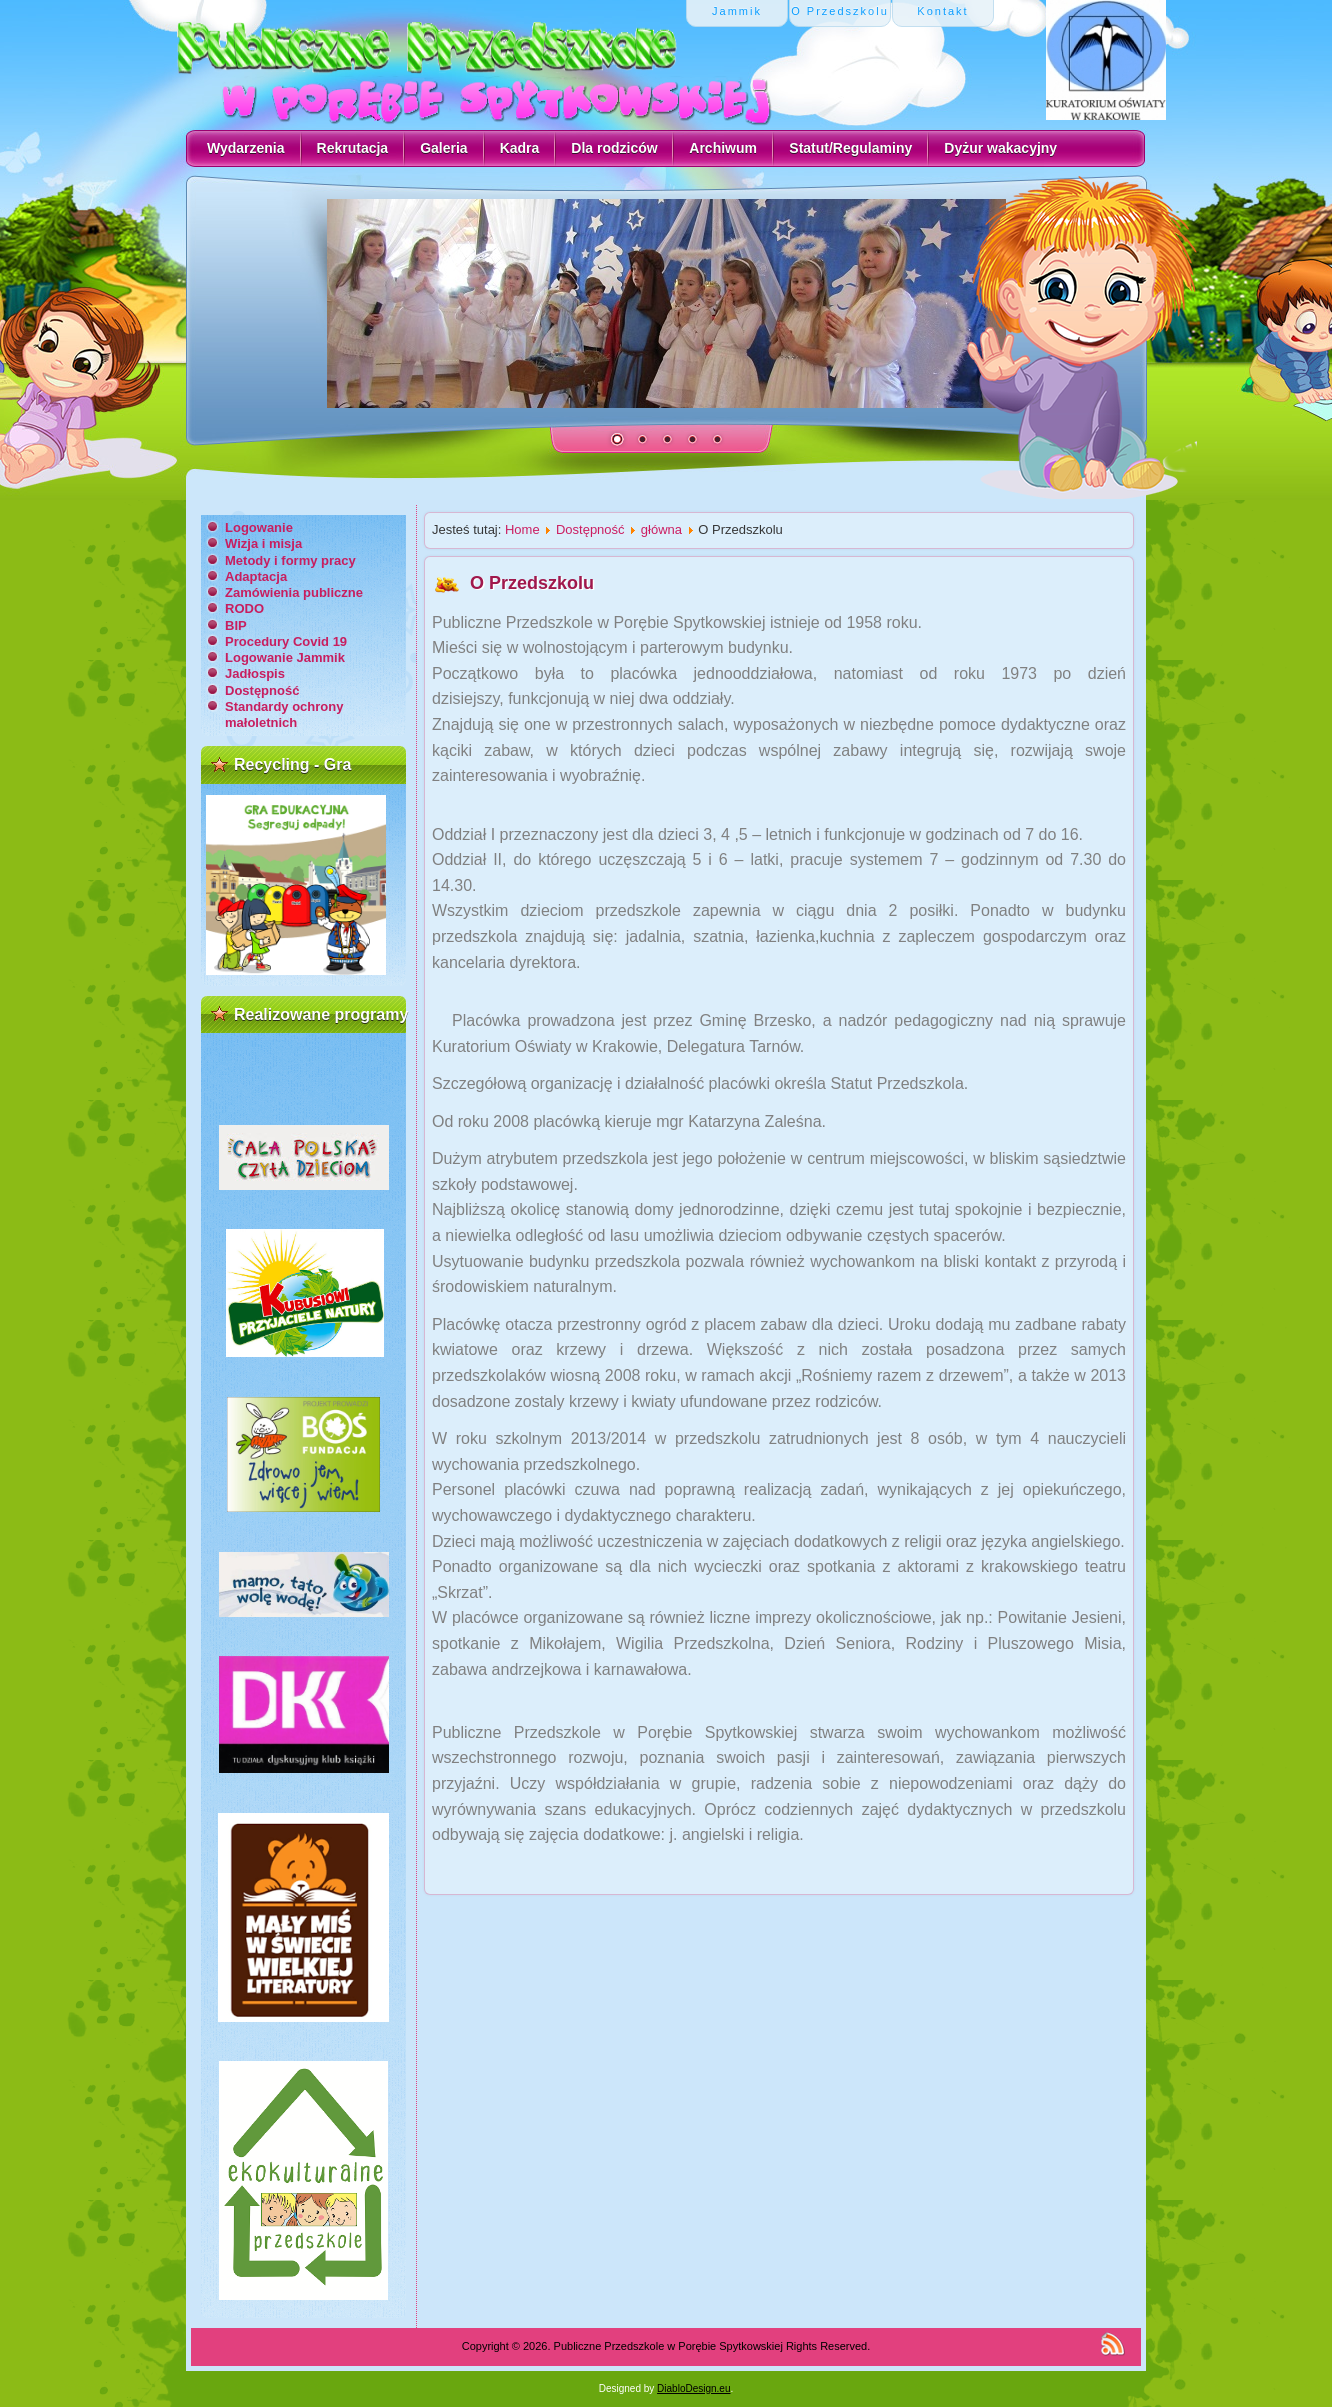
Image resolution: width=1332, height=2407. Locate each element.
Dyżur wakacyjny (1000, 148)
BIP (236, 625)
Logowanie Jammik (285, 657)
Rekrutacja (353, 148)
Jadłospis (255, 673)
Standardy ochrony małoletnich (284, 714)
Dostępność (262, 690)
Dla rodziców (614, 148)
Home (522, 529)
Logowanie (259, 527)
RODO (244, 608)
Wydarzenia (246, 148)
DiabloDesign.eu (693, 2388)
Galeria (443, 148)
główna (661, 529)
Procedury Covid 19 (286, 641)
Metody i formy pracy (290, 560)
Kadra (520, 148)
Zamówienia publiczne (294, 592)
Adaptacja (256, 576)
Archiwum (723, 148)
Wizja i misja (263, 543)
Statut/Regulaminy (850, 148)
